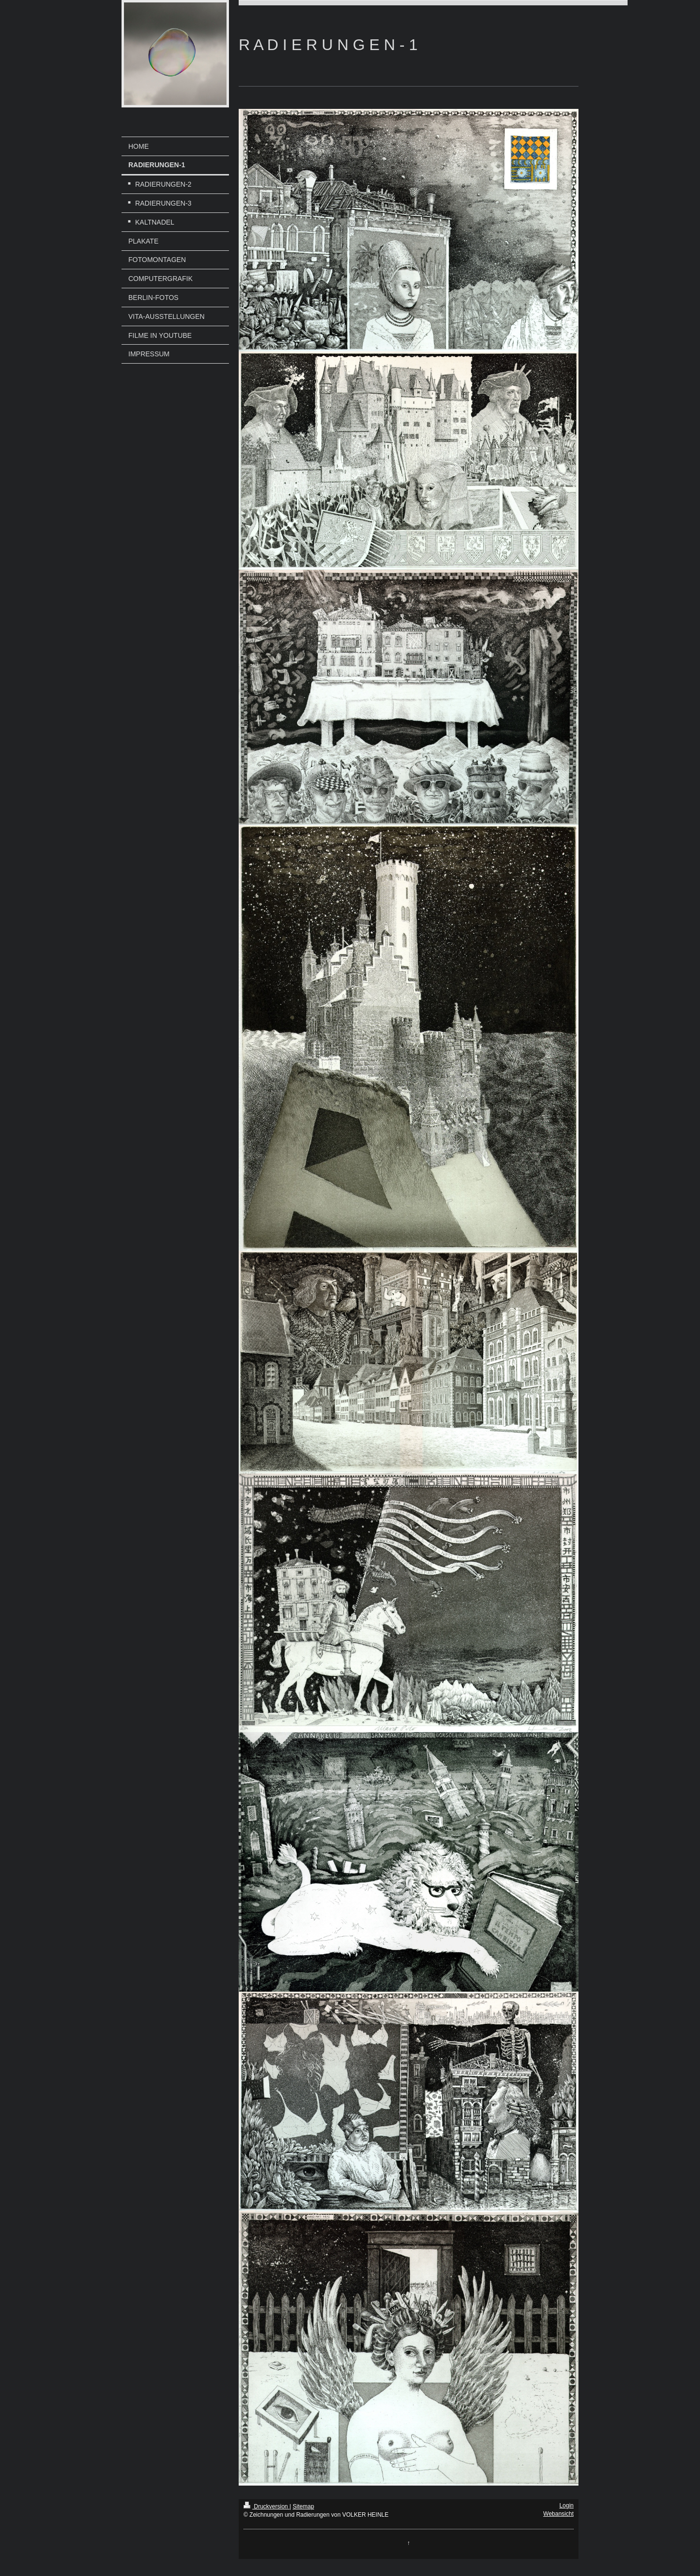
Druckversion (267, 2506)
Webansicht (558, 2513)
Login (567, 2505)
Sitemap (303, 2506)
